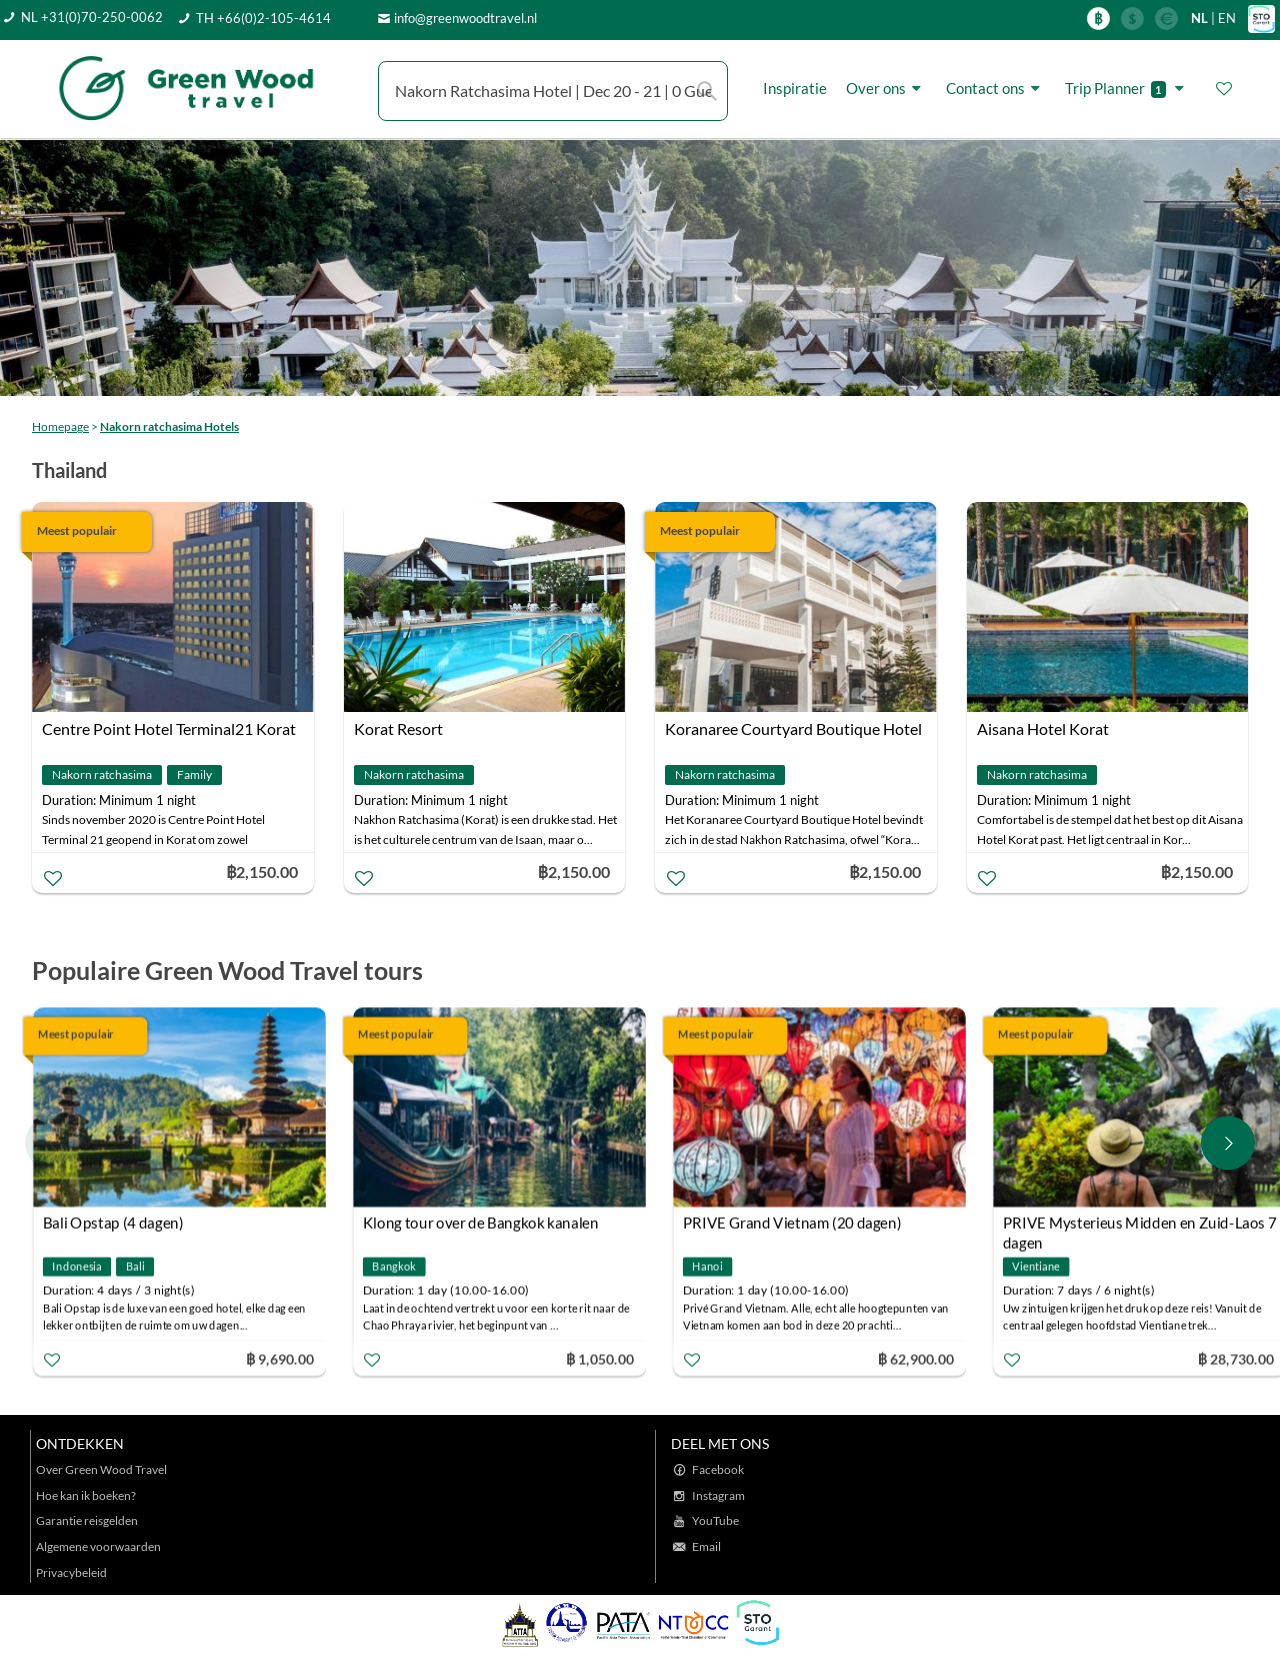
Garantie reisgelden (87, 1520)
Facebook (718, 1469)
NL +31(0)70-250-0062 (92, 17)
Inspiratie (795, 88)
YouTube (715, 1520)
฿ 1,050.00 (600, 1357)
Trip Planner (1127, 88)
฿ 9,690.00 (280, 1357)
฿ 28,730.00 (1236, 1357)
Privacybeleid (71, 1572)
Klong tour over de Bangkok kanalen (481, 1222)
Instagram (718, 1495)
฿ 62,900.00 (916, 1357)
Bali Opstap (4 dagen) (113, 1222)
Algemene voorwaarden (98, 1546)
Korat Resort (398, 728)
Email (706, 1546)
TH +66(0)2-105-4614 (263, 18)
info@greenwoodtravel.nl (465, 18)
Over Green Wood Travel (101, 1469)
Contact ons (996, 88)
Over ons (886, 88)
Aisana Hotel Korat (1043, 728)
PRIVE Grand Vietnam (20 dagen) (792, 1222)
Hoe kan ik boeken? (86, 1495)
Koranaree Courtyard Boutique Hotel (793, 728)
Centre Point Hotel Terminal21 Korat (169, 728)
